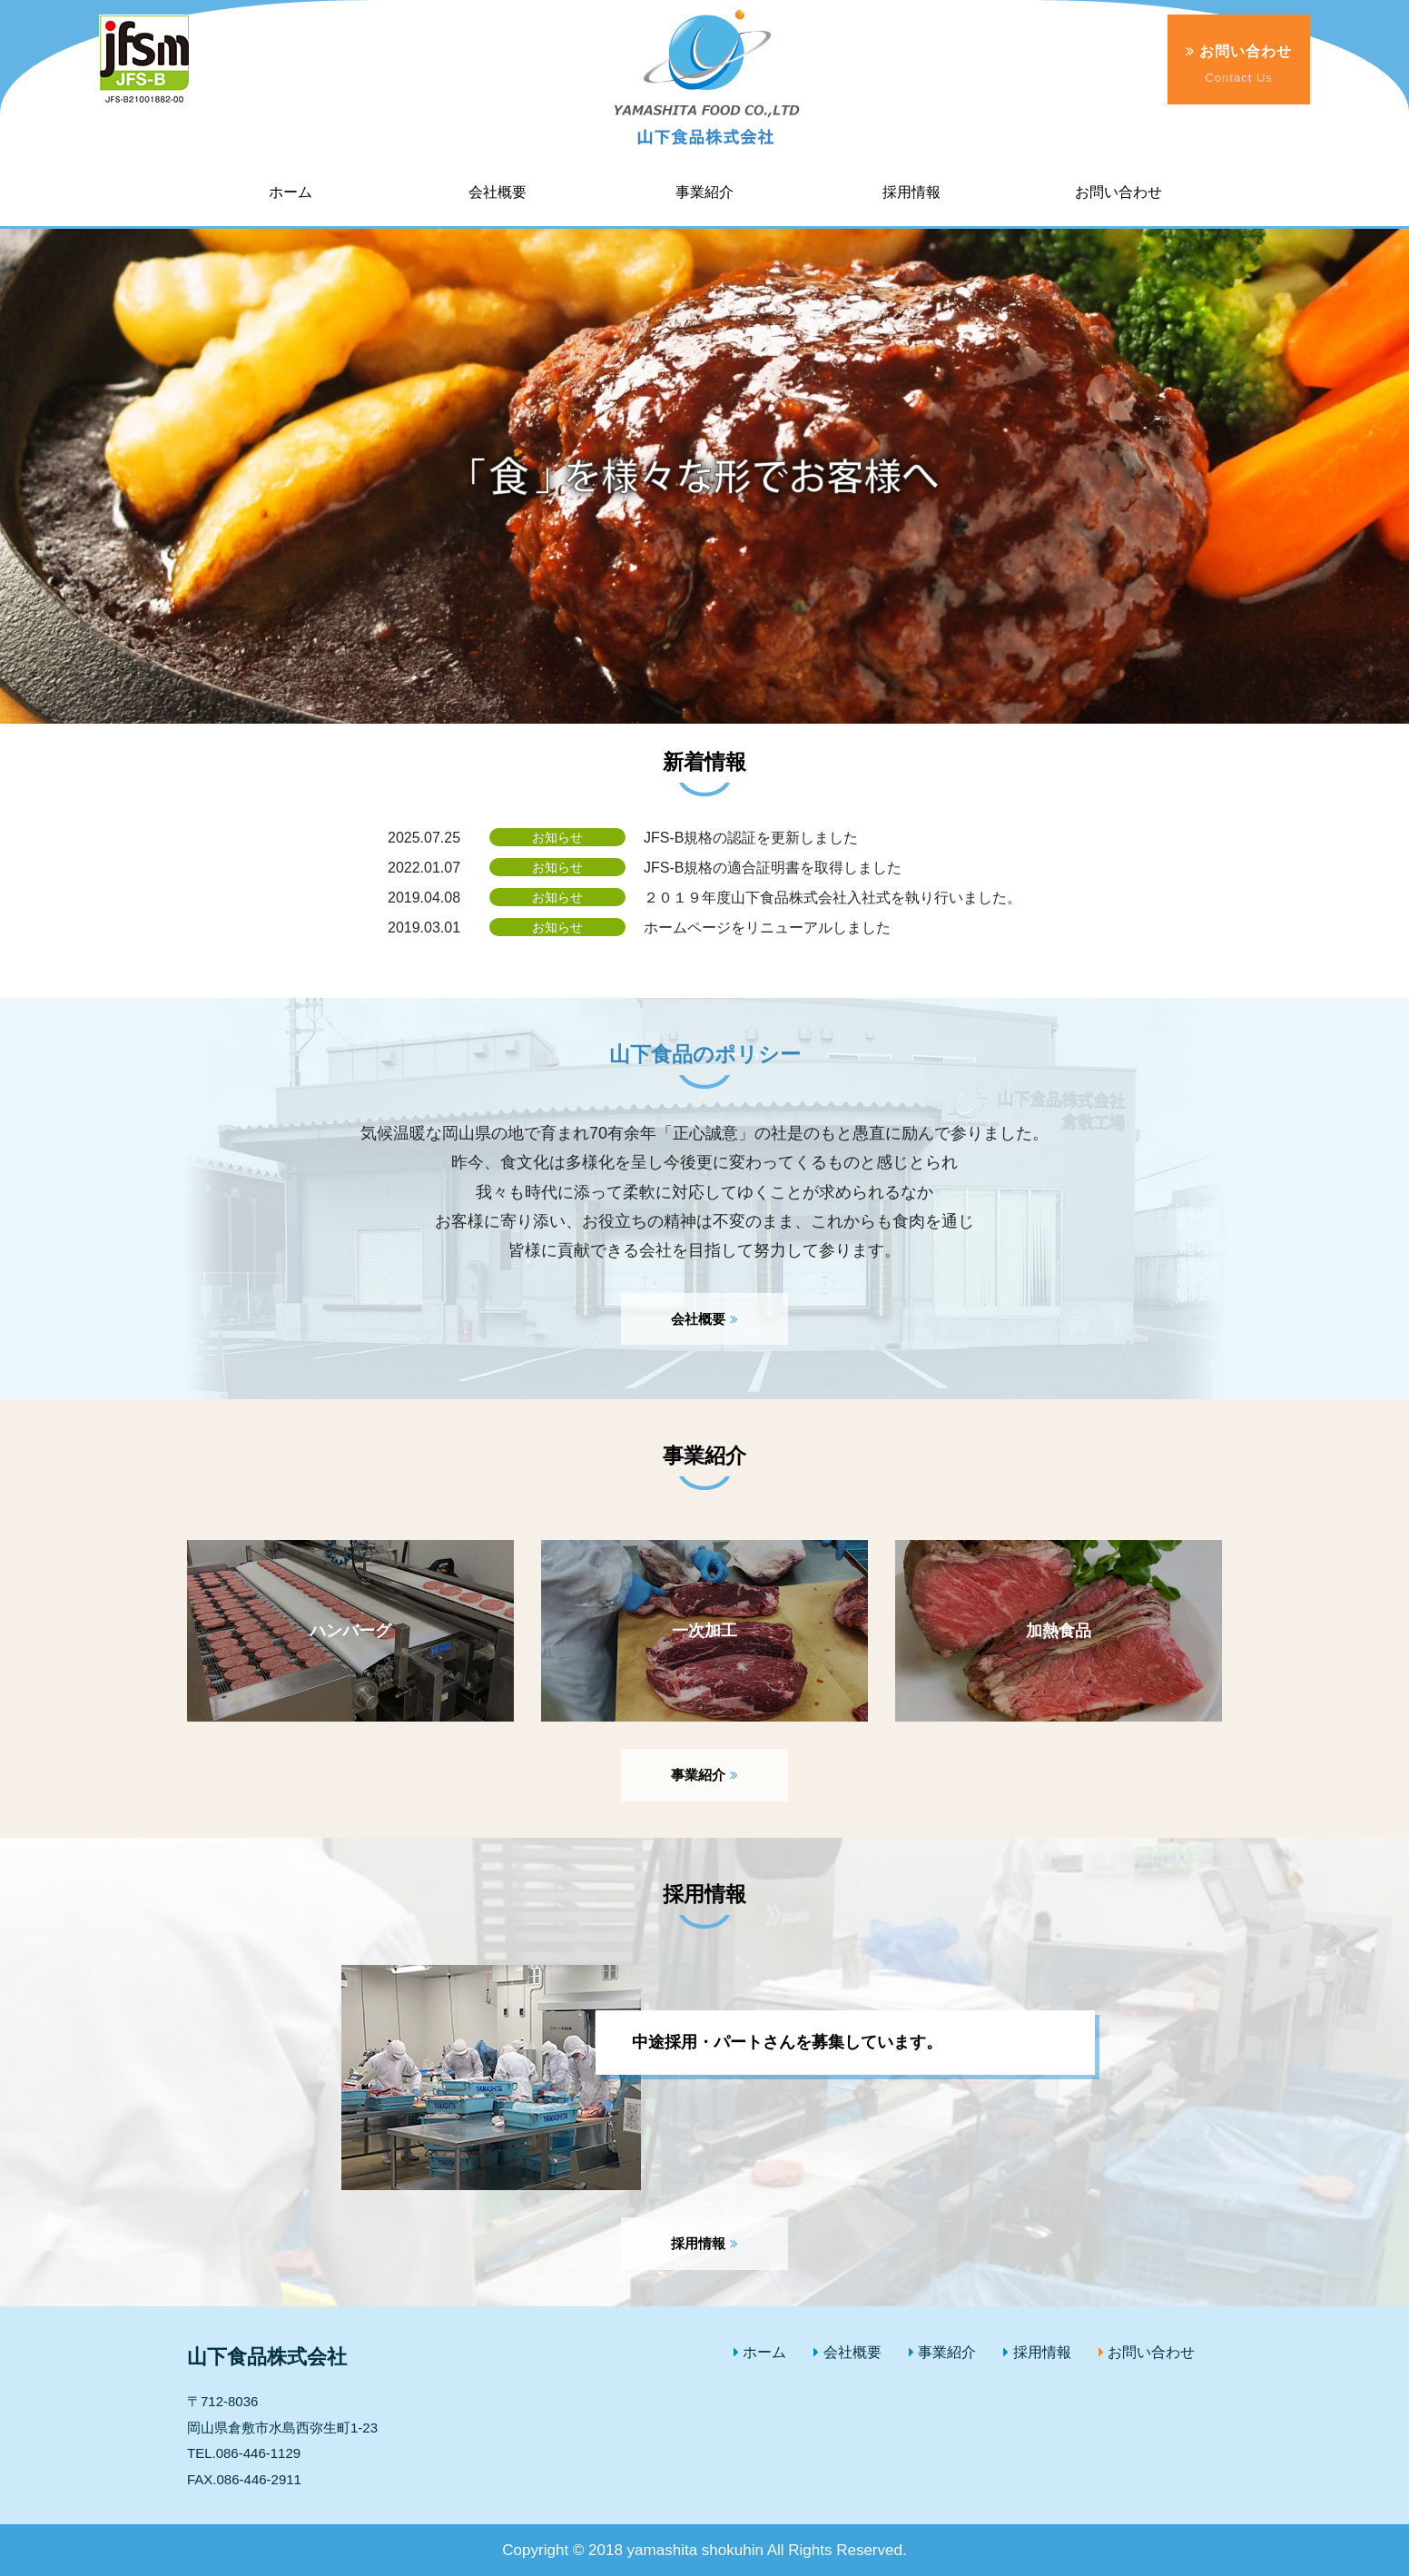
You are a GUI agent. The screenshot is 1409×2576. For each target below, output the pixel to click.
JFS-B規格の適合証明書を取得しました (773, 867)
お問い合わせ (1239, 65)
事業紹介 (704, 1774)
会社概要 (704, 1319)
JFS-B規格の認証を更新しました (751, 837)
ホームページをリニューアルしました (767, 927)
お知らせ (557, 837)
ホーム (760, 2352)
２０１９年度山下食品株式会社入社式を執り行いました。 (832, 897)
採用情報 (704, 2243)
